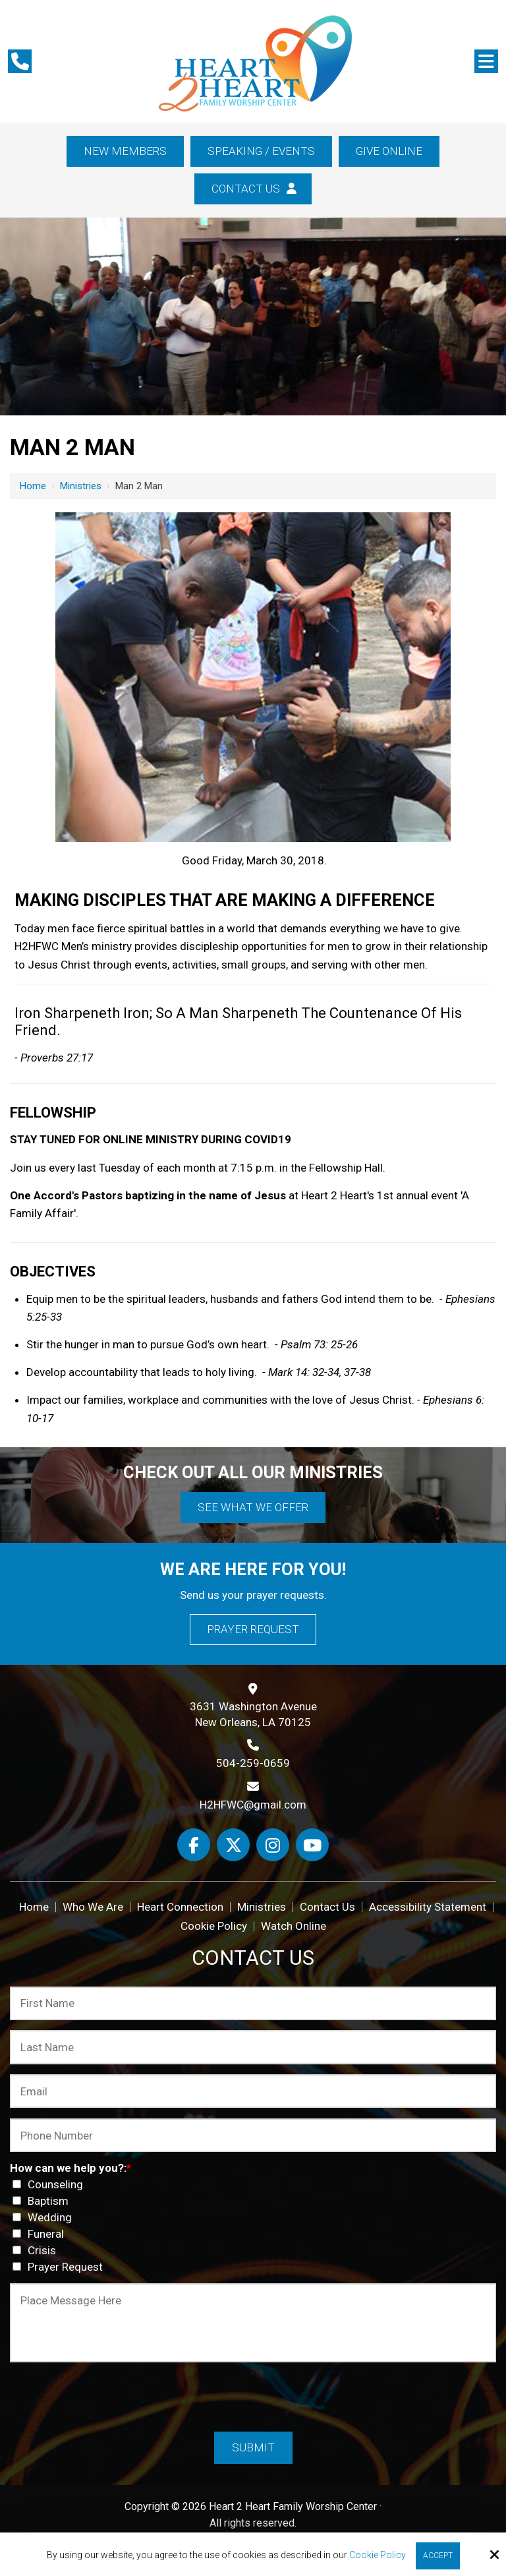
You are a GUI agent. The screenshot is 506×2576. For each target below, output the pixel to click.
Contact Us (252, 188)
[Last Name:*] (253, 2047)
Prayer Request (253, 1629)
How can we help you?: (70, 2167)
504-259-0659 (253, 1763)
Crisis (37, 2250)
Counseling (50, 2184)
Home (33, 486)
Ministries (80, 486)
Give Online (389, 151)
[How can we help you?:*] (17, 2184)
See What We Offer (253, 1507)
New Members (125, 151)
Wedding (45, 2217)
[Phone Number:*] (253, 2135)
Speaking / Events (261, 151)
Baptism (43, 2200)
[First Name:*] (253, 2003)
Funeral (41, 2233)
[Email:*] (253, 2091)
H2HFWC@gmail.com (253, 1804)
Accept (438, 2555)
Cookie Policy (377, 2555)
